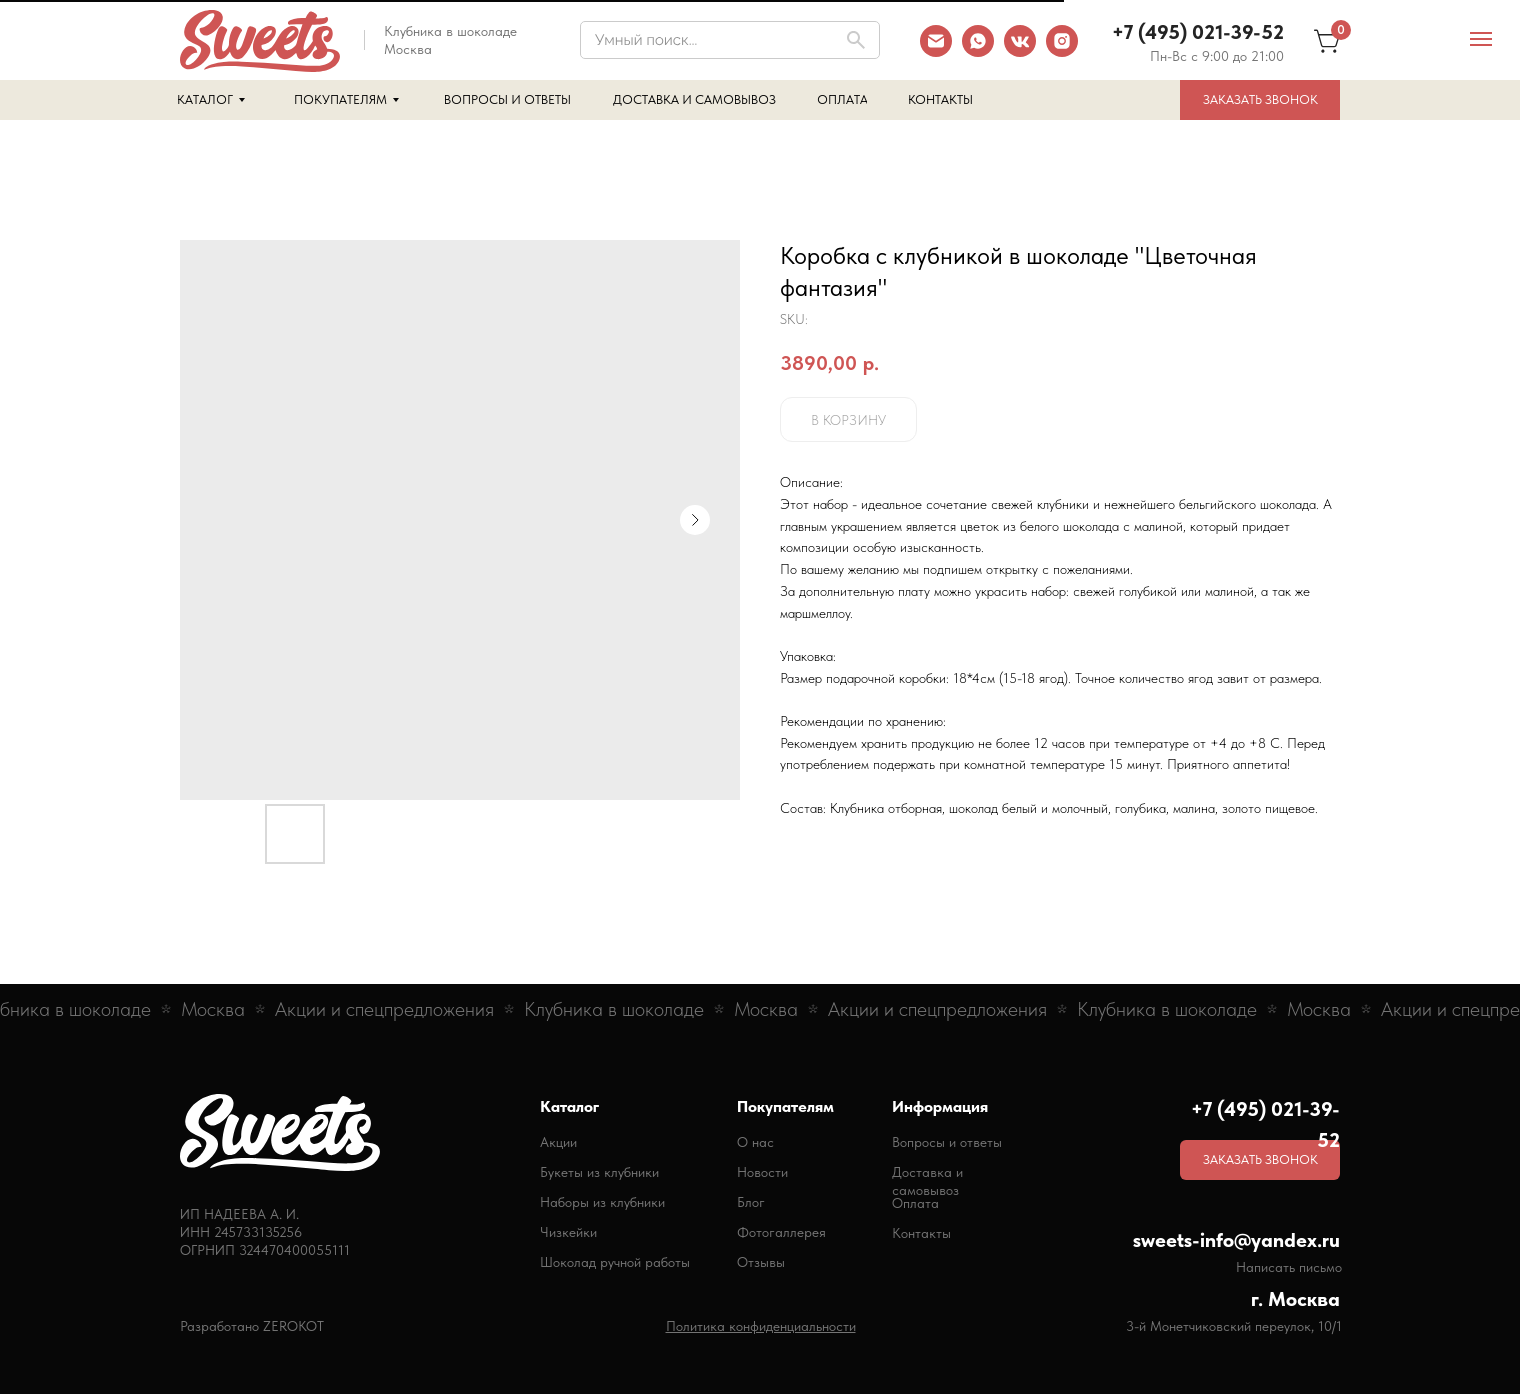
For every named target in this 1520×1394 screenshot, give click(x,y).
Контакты (921, 1233)
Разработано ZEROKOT (252, 1326)
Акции (558, 1142)
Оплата (915, 1203)
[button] (1260, 100)
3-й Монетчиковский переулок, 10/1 (1234, 1326)
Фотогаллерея (781, 1232)
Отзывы (761, 1262)
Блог (751, 1202)
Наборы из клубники (602, 1202)
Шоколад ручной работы (615, 1262)
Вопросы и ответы (947, 1142)
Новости (762, 1172)
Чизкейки (568, 1232)
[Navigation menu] (1481, 39)
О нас (755, 1142)
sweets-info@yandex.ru (1236, 1240)
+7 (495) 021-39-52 (1198, 32)
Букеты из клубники (599, 1172)
